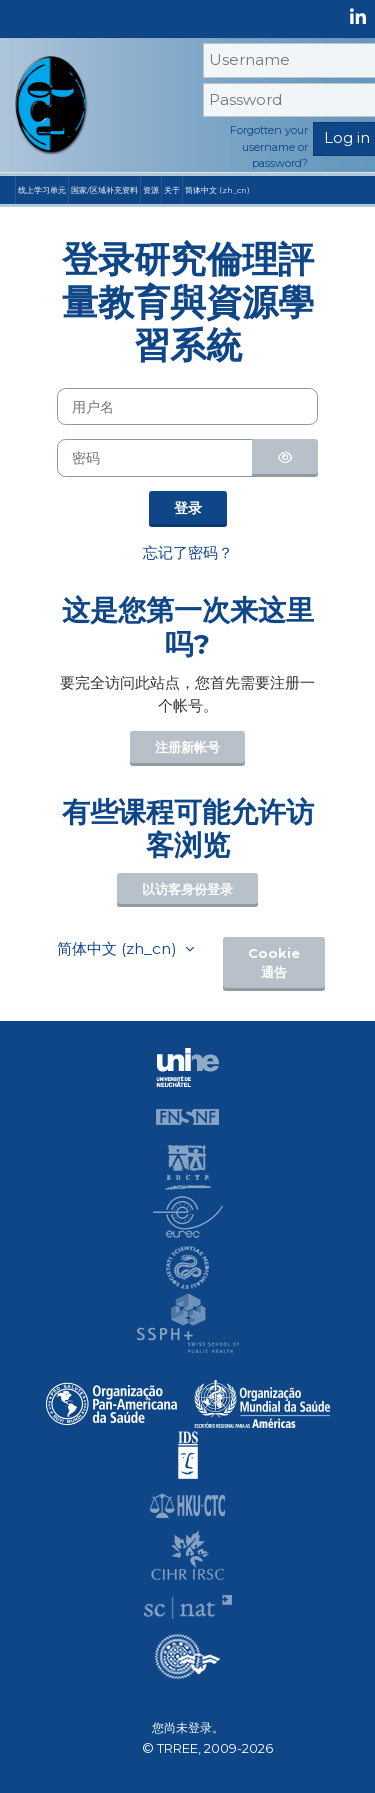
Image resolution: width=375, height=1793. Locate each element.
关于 (172, 190)
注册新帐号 (187, 747)
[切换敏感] (285, 457)
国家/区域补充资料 (104, 190)
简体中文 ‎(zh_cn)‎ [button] (119, 948)
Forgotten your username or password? (269, 146)
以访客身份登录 (187, 889)
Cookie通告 (274, 963)
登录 (188, 508)
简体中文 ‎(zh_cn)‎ (217, 190)
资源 (151, 190)
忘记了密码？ (188, 552)
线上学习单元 (42, 190)
